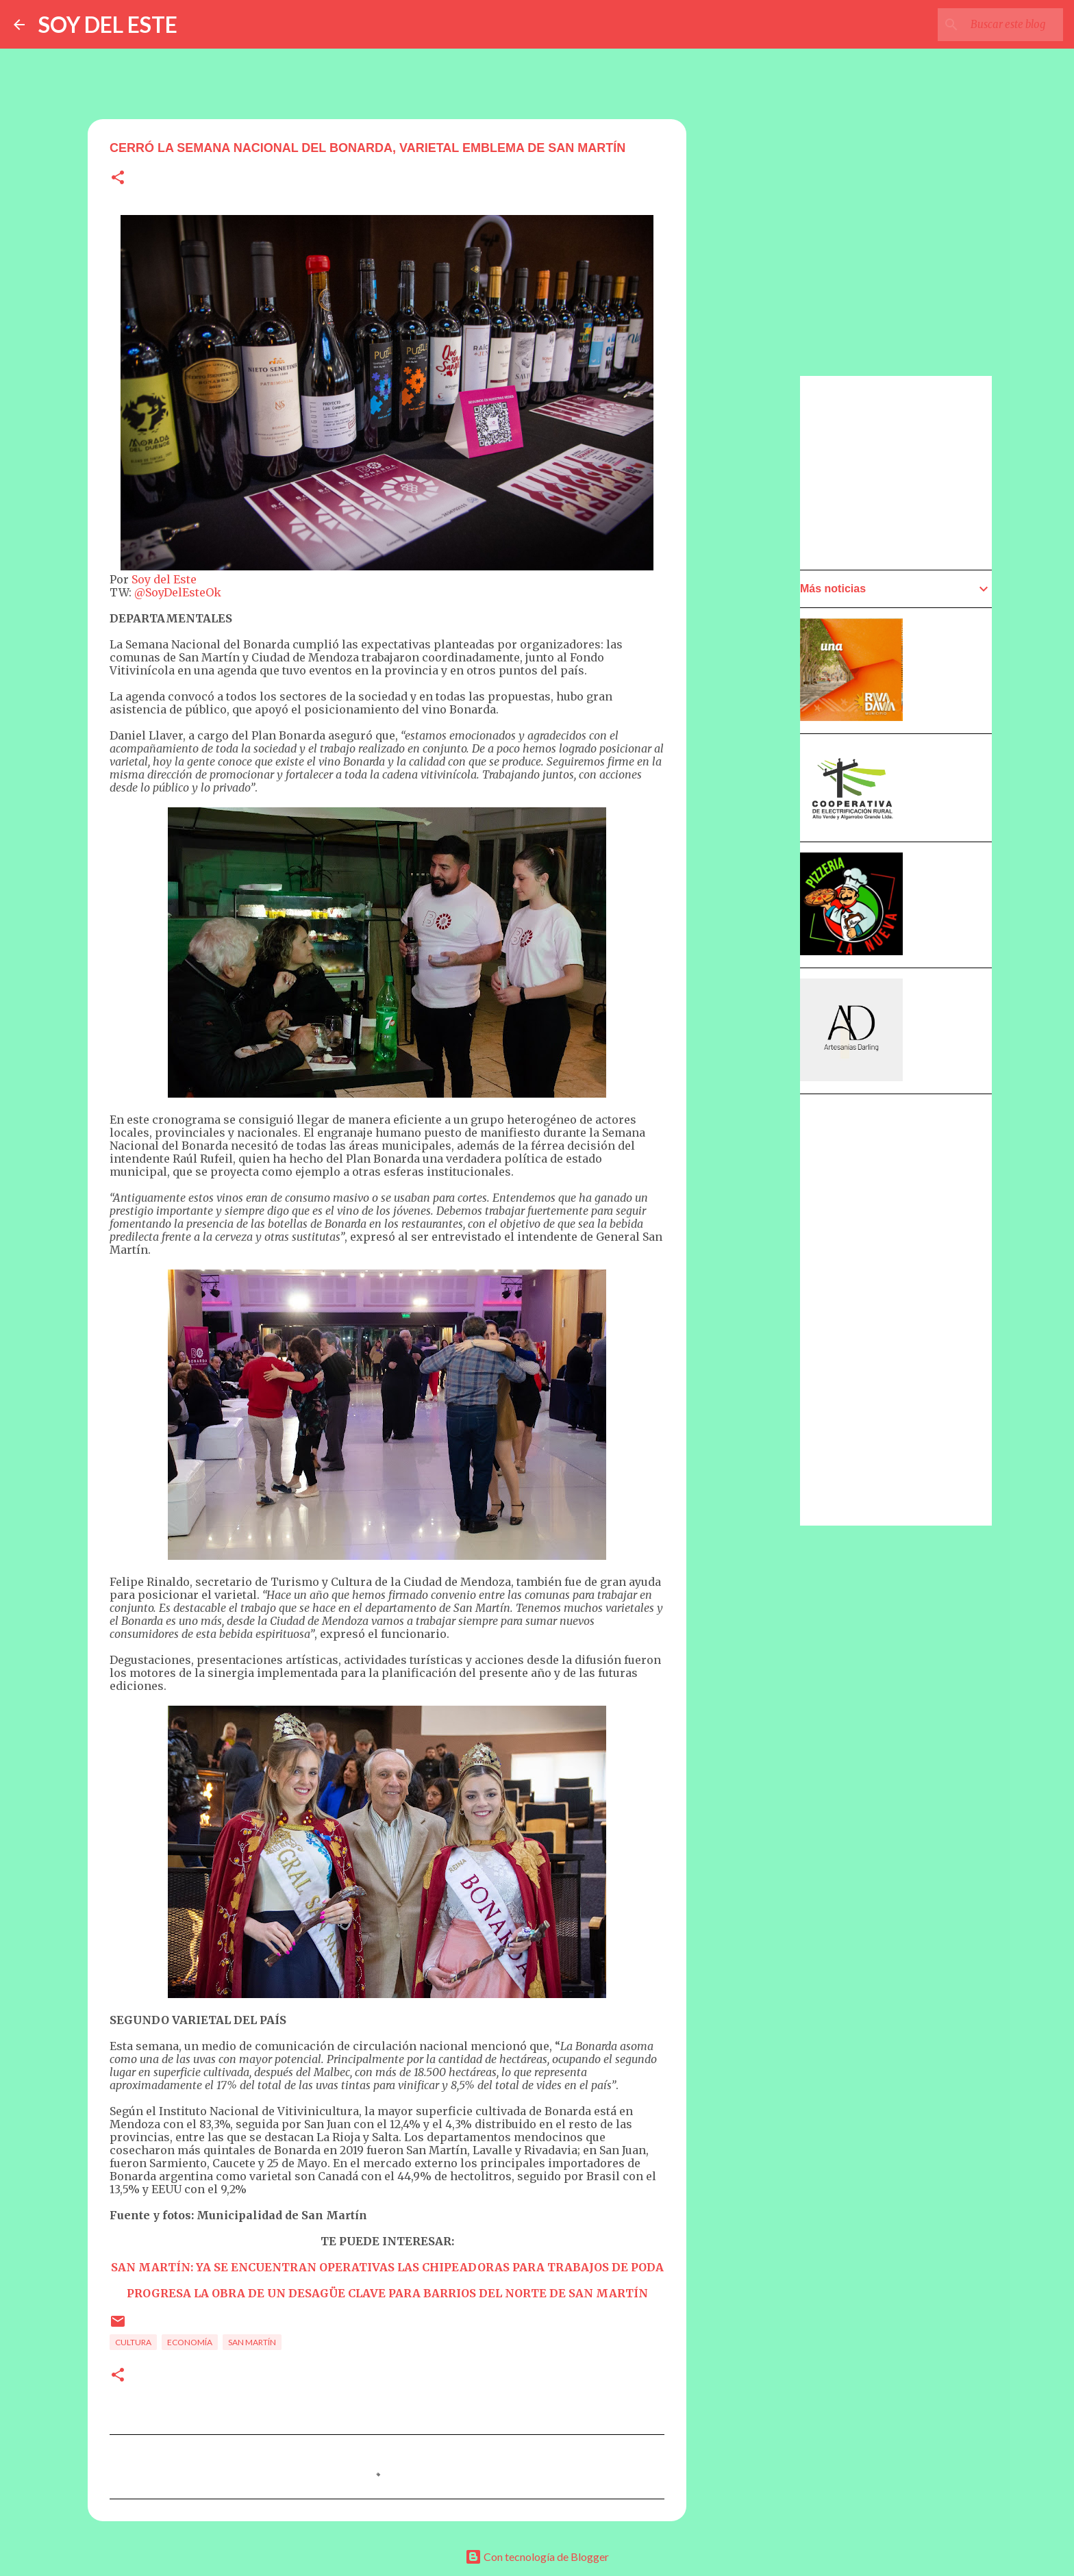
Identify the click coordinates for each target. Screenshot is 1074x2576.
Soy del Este (164, 579)
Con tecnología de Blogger (537, 2556)
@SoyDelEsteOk (177, 592)
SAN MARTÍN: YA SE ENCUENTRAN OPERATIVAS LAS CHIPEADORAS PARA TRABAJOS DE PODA (387, 2267)
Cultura (133, 2342)
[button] (118, 178)
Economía (189, 2342)
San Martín (252, 2342)
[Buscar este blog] (991, 24)
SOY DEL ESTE (107, 24)
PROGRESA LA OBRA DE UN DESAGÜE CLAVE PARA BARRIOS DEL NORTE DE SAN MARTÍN (387, 2293)
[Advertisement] (753, 764)
